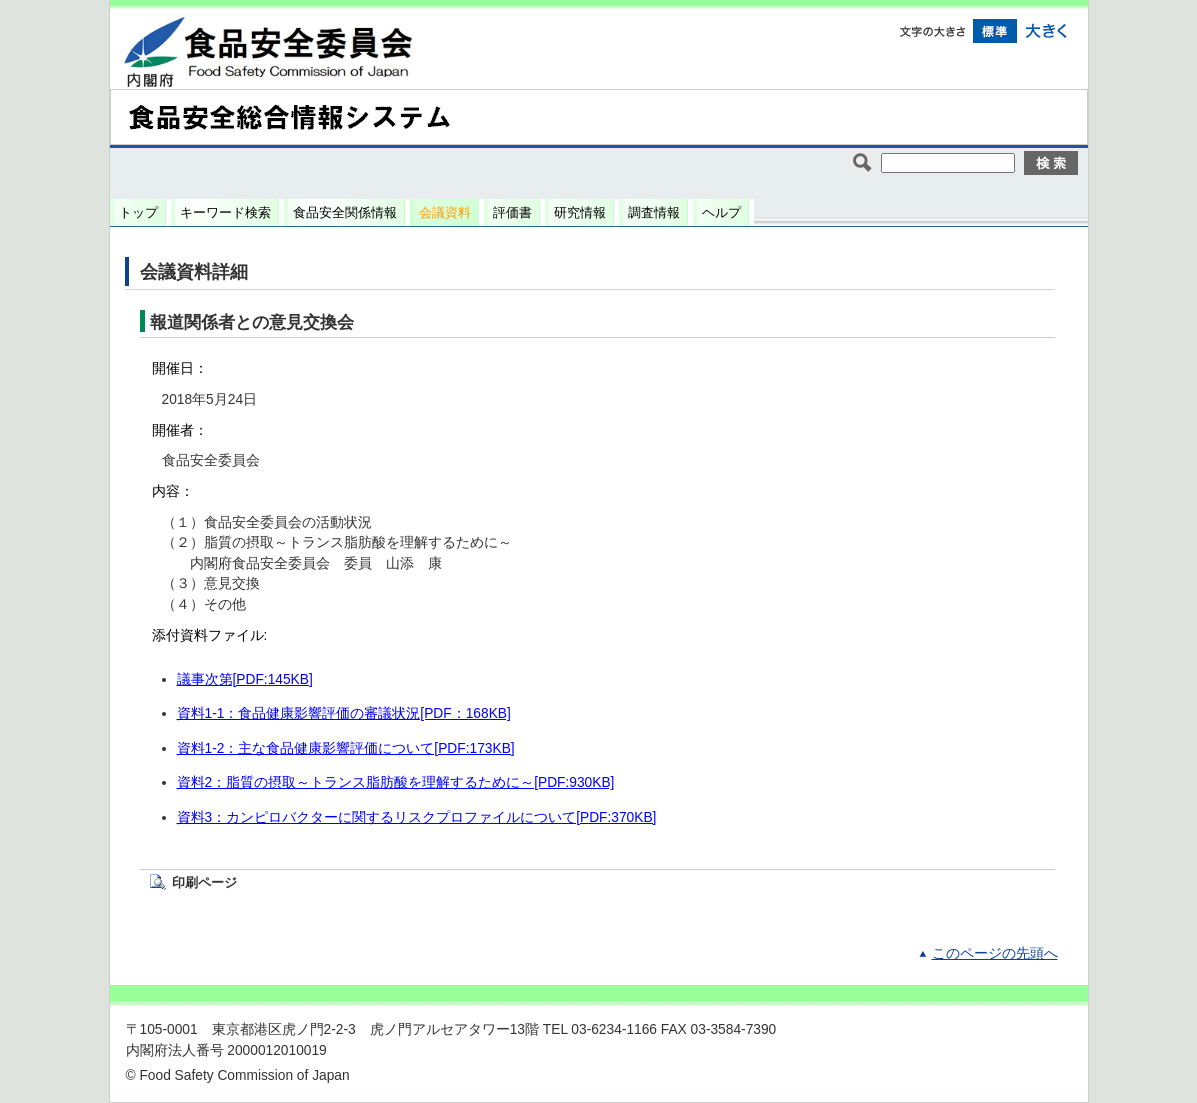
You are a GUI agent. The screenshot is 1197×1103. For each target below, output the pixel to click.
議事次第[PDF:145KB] (245, 679)
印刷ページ (204, 882)
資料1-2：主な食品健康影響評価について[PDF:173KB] (346, 748)
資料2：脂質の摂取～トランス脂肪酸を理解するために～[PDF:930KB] (396, 782)
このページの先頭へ (995, 953)
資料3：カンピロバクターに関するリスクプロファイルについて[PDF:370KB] (417, 817)
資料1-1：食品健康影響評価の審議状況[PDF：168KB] (344, 713)
